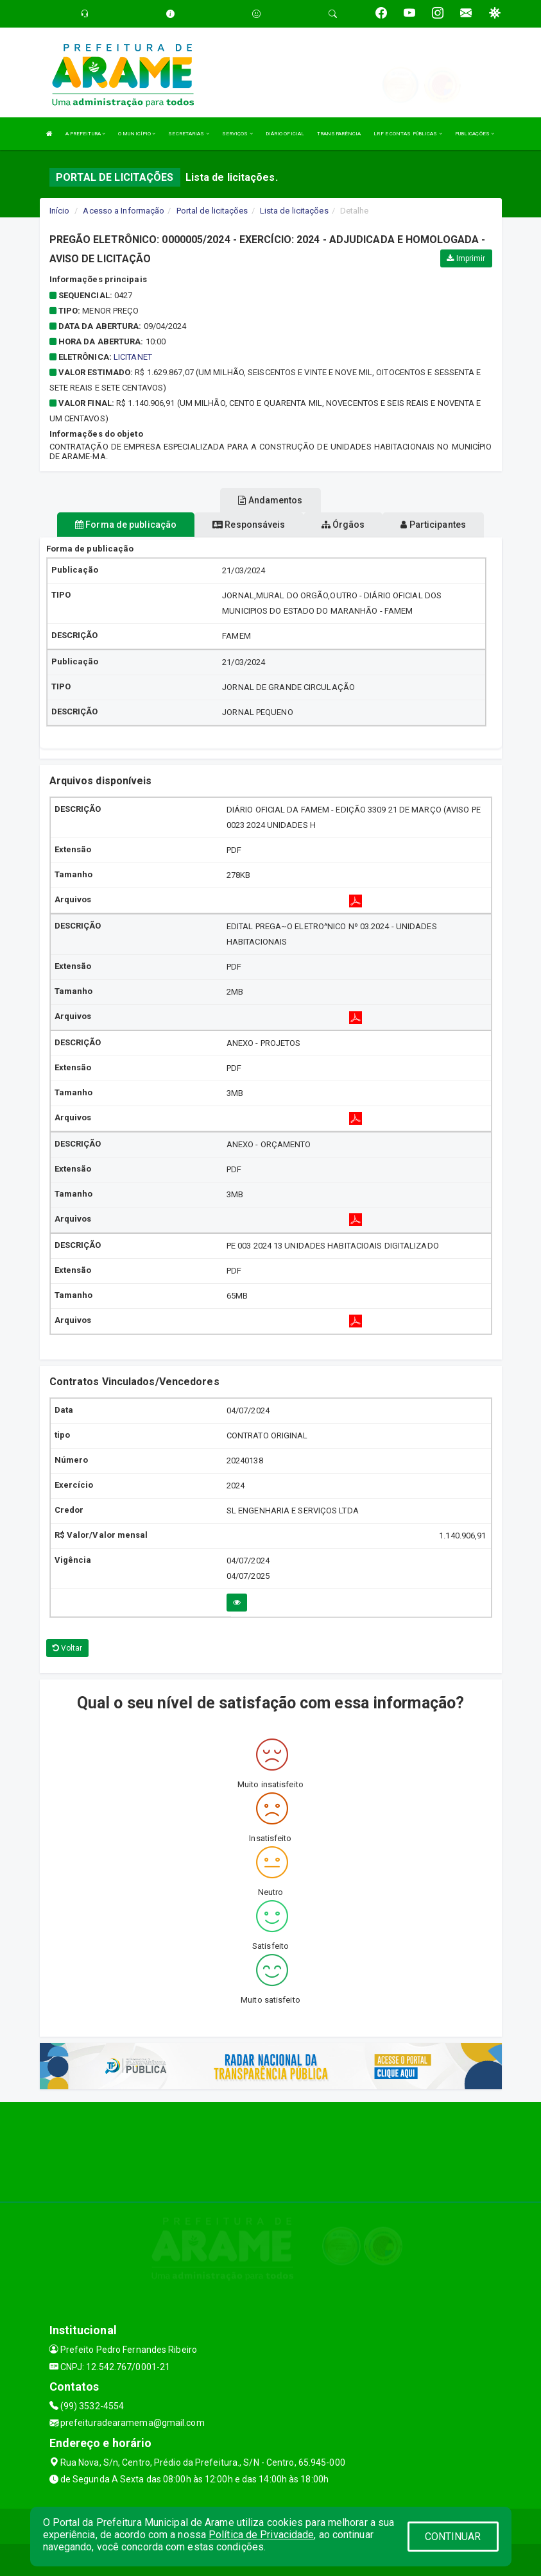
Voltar (68, 1648)
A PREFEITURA (85, 134)
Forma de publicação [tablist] (125, 524)
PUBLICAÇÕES (474, 134)
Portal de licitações (212, 210)
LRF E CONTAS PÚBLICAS (408, 134)
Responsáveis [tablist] (248, 524)
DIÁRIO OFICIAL (285, 134)
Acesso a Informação (123, 210)
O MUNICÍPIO (136, 134)
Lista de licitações (294, 210)
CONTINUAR (453, 2536)
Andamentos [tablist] (270, 500)
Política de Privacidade (261, 2535)
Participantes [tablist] (433, 524)
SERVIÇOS (237, 134)
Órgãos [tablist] (343, 524)
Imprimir (466, 258)
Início (59, 210)
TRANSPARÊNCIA (339, 134)
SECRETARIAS (188, 134)
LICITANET (133, 357)
